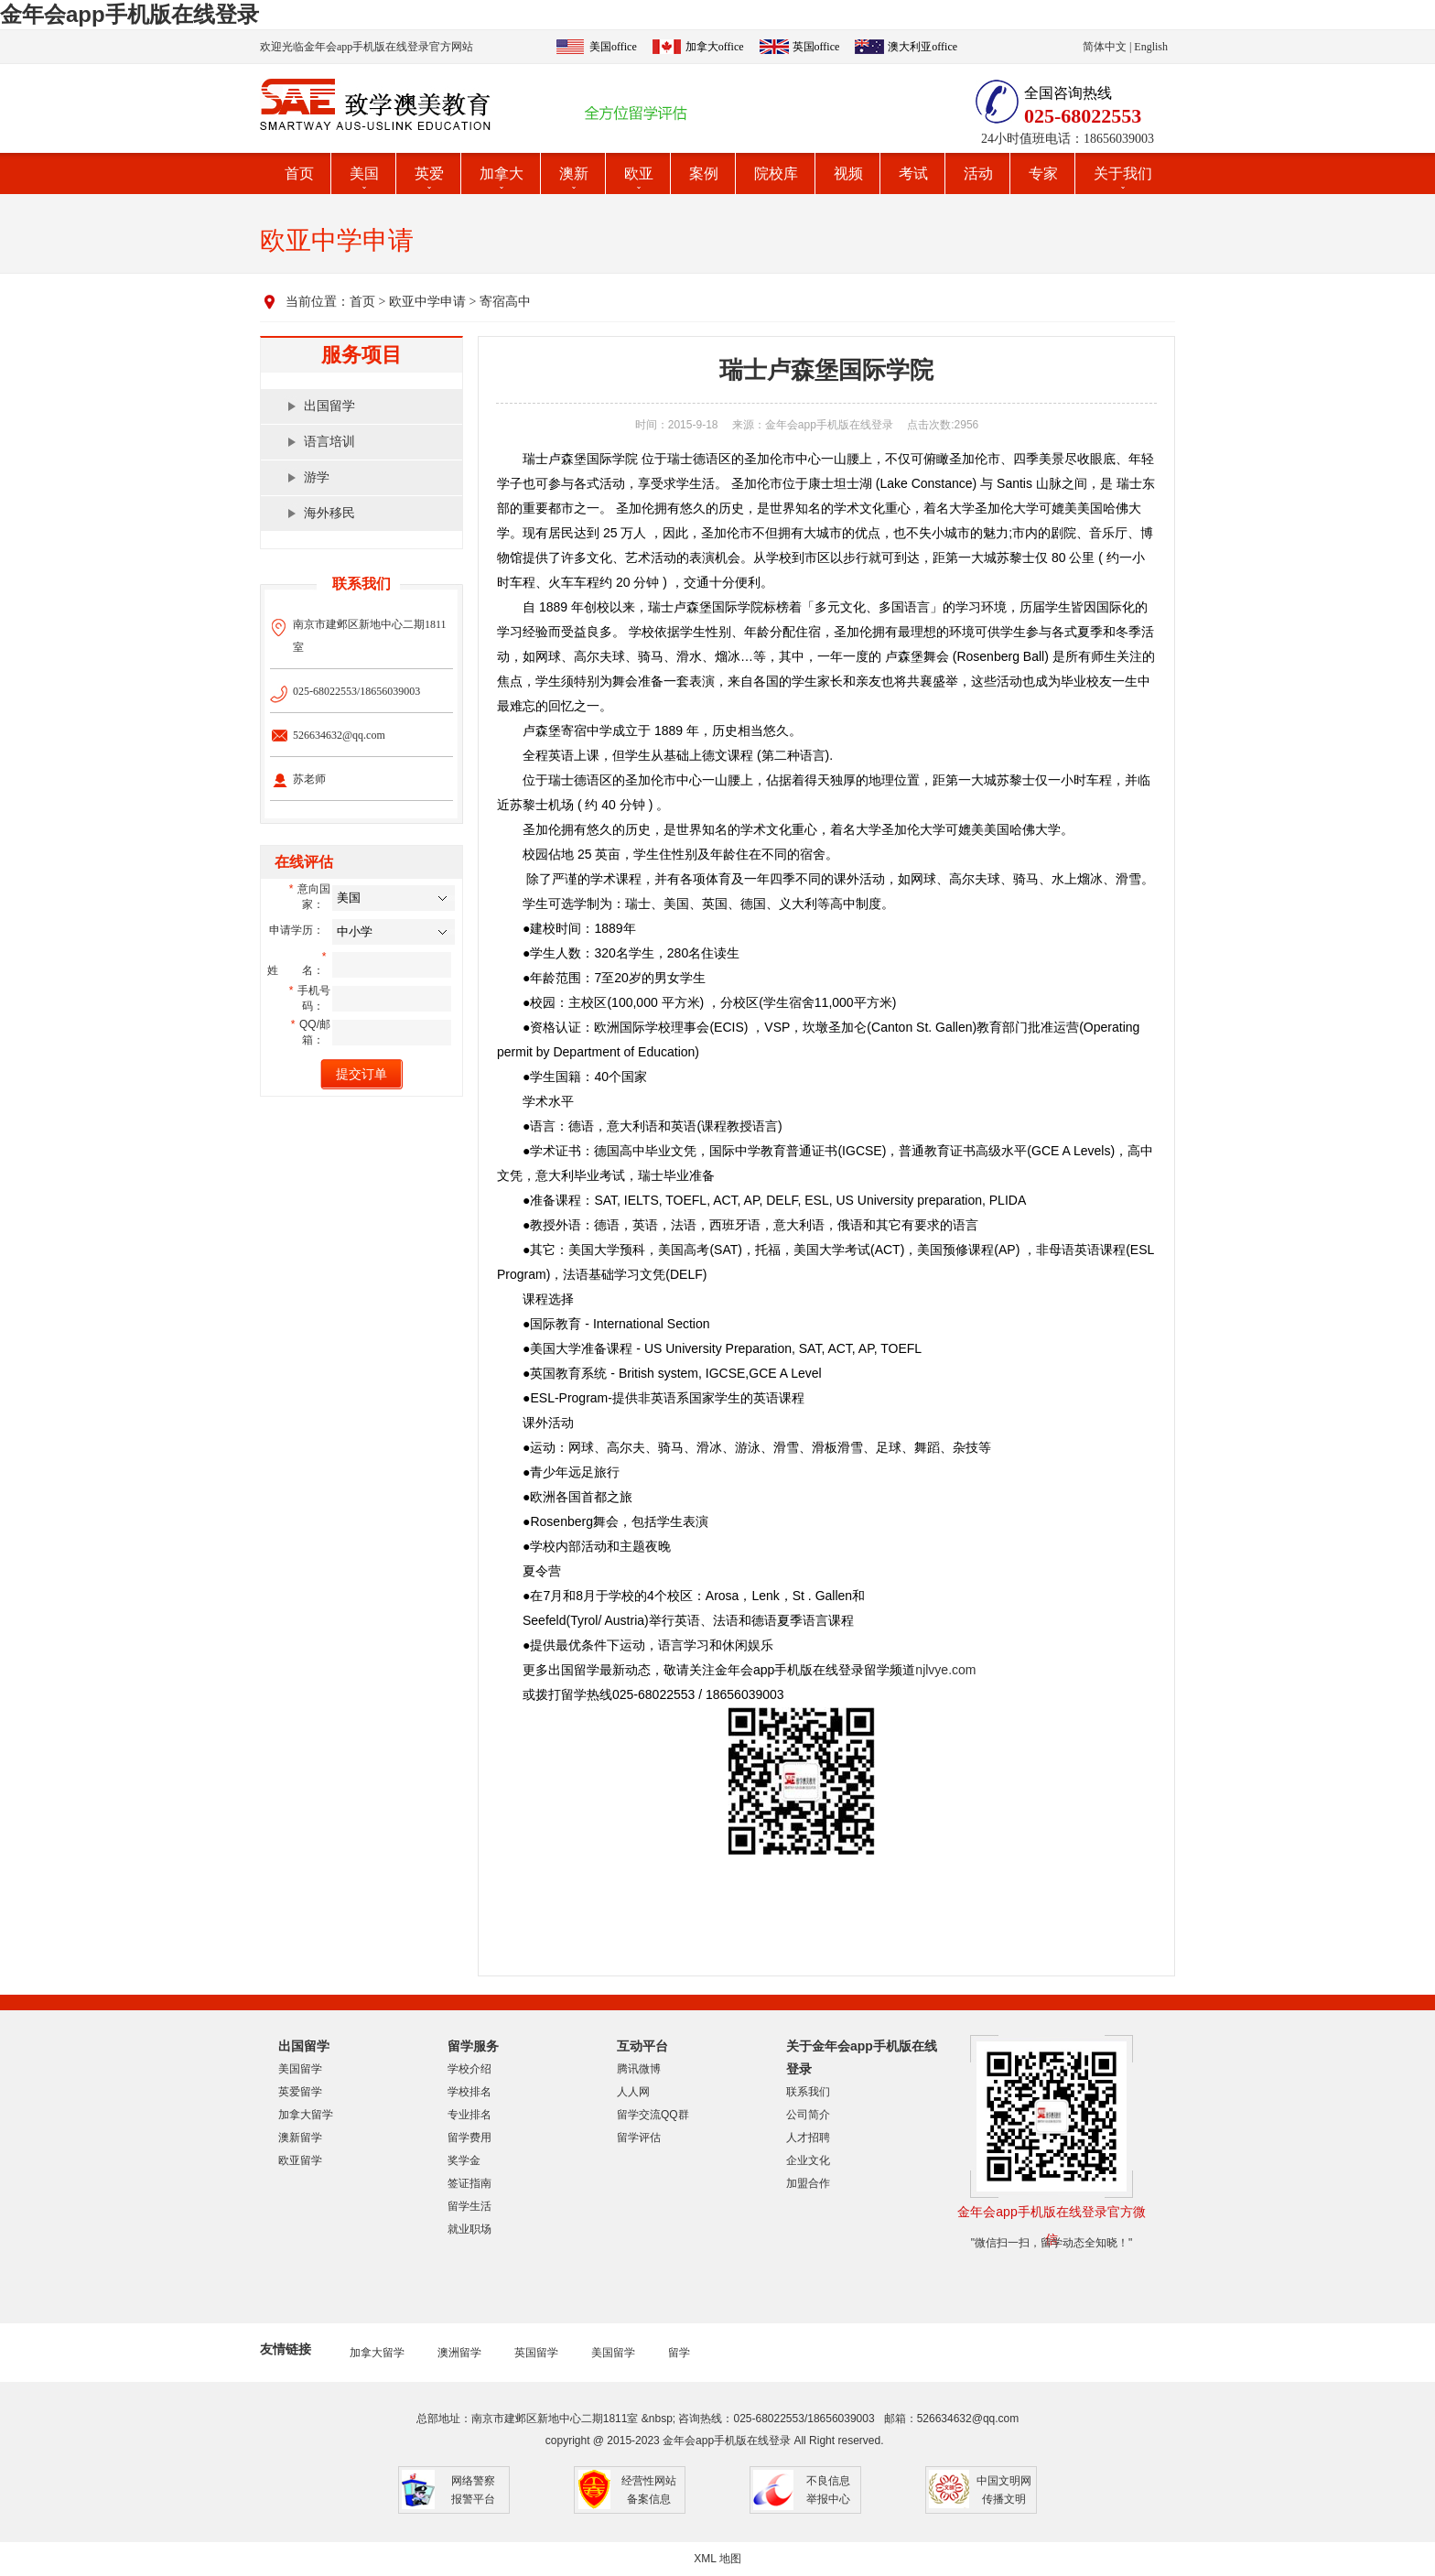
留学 (679, 2352)
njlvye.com (945, 1669)
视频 (848, 173)
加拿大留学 (305, 2114)
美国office (613, 46)
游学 (316, 477)
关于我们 (1123, 173)
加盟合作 (808, 2183)
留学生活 (469, 2206)
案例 (703, 173)
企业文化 (808, 2160)
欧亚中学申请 (427, 301)
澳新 (573, 173)
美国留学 (300, 2068)
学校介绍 (469, 2068)
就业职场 (469, 2229)
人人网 (633, 2091)
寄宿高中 (505, 301)
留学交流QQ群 (653, 2114)
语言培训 (329, 442)
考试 (913, 173)
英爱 (429, 173)
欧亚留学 (300, 2160)
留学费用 (469, 2137)
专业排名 (469, 2114)
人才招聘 (808, 2137)
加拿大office (714, 46)
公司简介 (808, 2114)
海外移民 (329, 513)
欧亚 (638, 173)
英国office (816, 46)
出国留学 (329, 406)
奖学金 (464, 2160)
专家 (1043, 173)
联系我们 (808, 2091)
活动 (978, 173)
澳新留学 (300, 2137)
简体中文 (1105, 46)
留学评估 (639, 2137)
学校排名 (469, 2091)
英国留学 (536, 2352)
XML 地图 (717, 2558)
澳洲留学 (459, 2352)
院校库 (776, 173)
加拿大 (501, 173)
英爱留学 (300, 2091)
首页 (299, 173)
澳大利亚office (922, 46)
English (1151, 46)
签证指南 (469, 2183)
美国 (364, 173)
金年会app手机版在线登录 (129, 14)
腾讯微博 (639, 2068)
